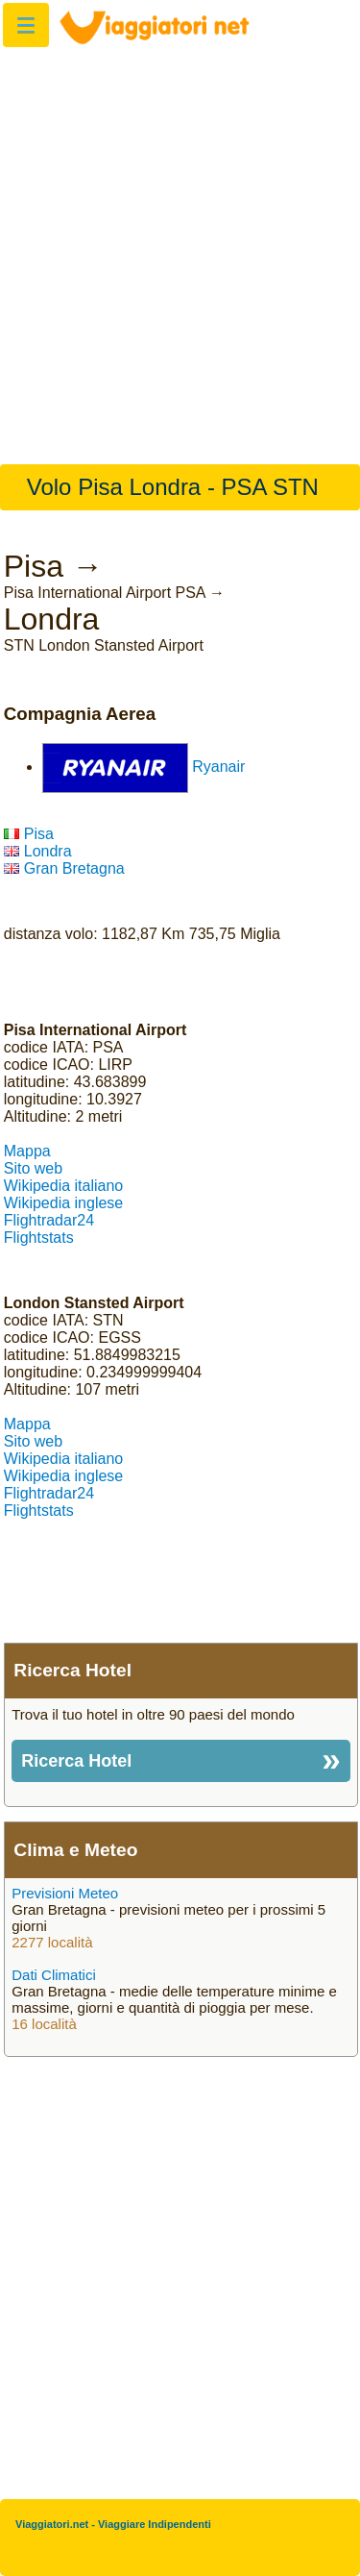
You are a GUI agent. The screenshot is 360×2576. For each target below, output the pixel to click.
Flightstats (39, 1237)
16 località (44, 2024)
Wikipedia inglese (64, 1203)
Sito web (33, 1168)
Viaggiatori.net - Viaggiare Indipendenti (113, 2524)
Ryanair (218, 766)
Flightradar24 (49, 1220)
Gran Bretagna (64, 868)
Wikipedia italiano (64, 1185)
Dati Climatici (54, 1975)
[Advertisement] (180, 245)
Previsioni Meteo (65, 1893)
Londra (38, 851)
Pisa (29, 834)
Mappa (27, 1151)
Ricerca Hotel (76, 1761)
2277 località (52, 1942)
